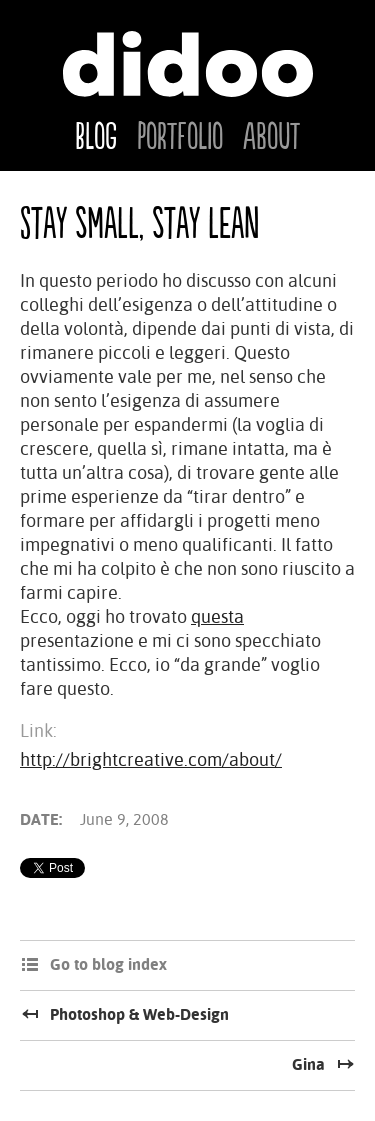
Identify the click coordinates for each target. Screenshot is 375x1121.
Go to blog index (108, 964)
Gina (308, 1064)
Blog (96, 138)
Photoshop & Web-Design (139, 1014)
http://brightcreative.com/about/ (151, 759)
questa (217, 616)
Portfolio (180, 138)
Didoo (188, 64)
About (271, 138)
